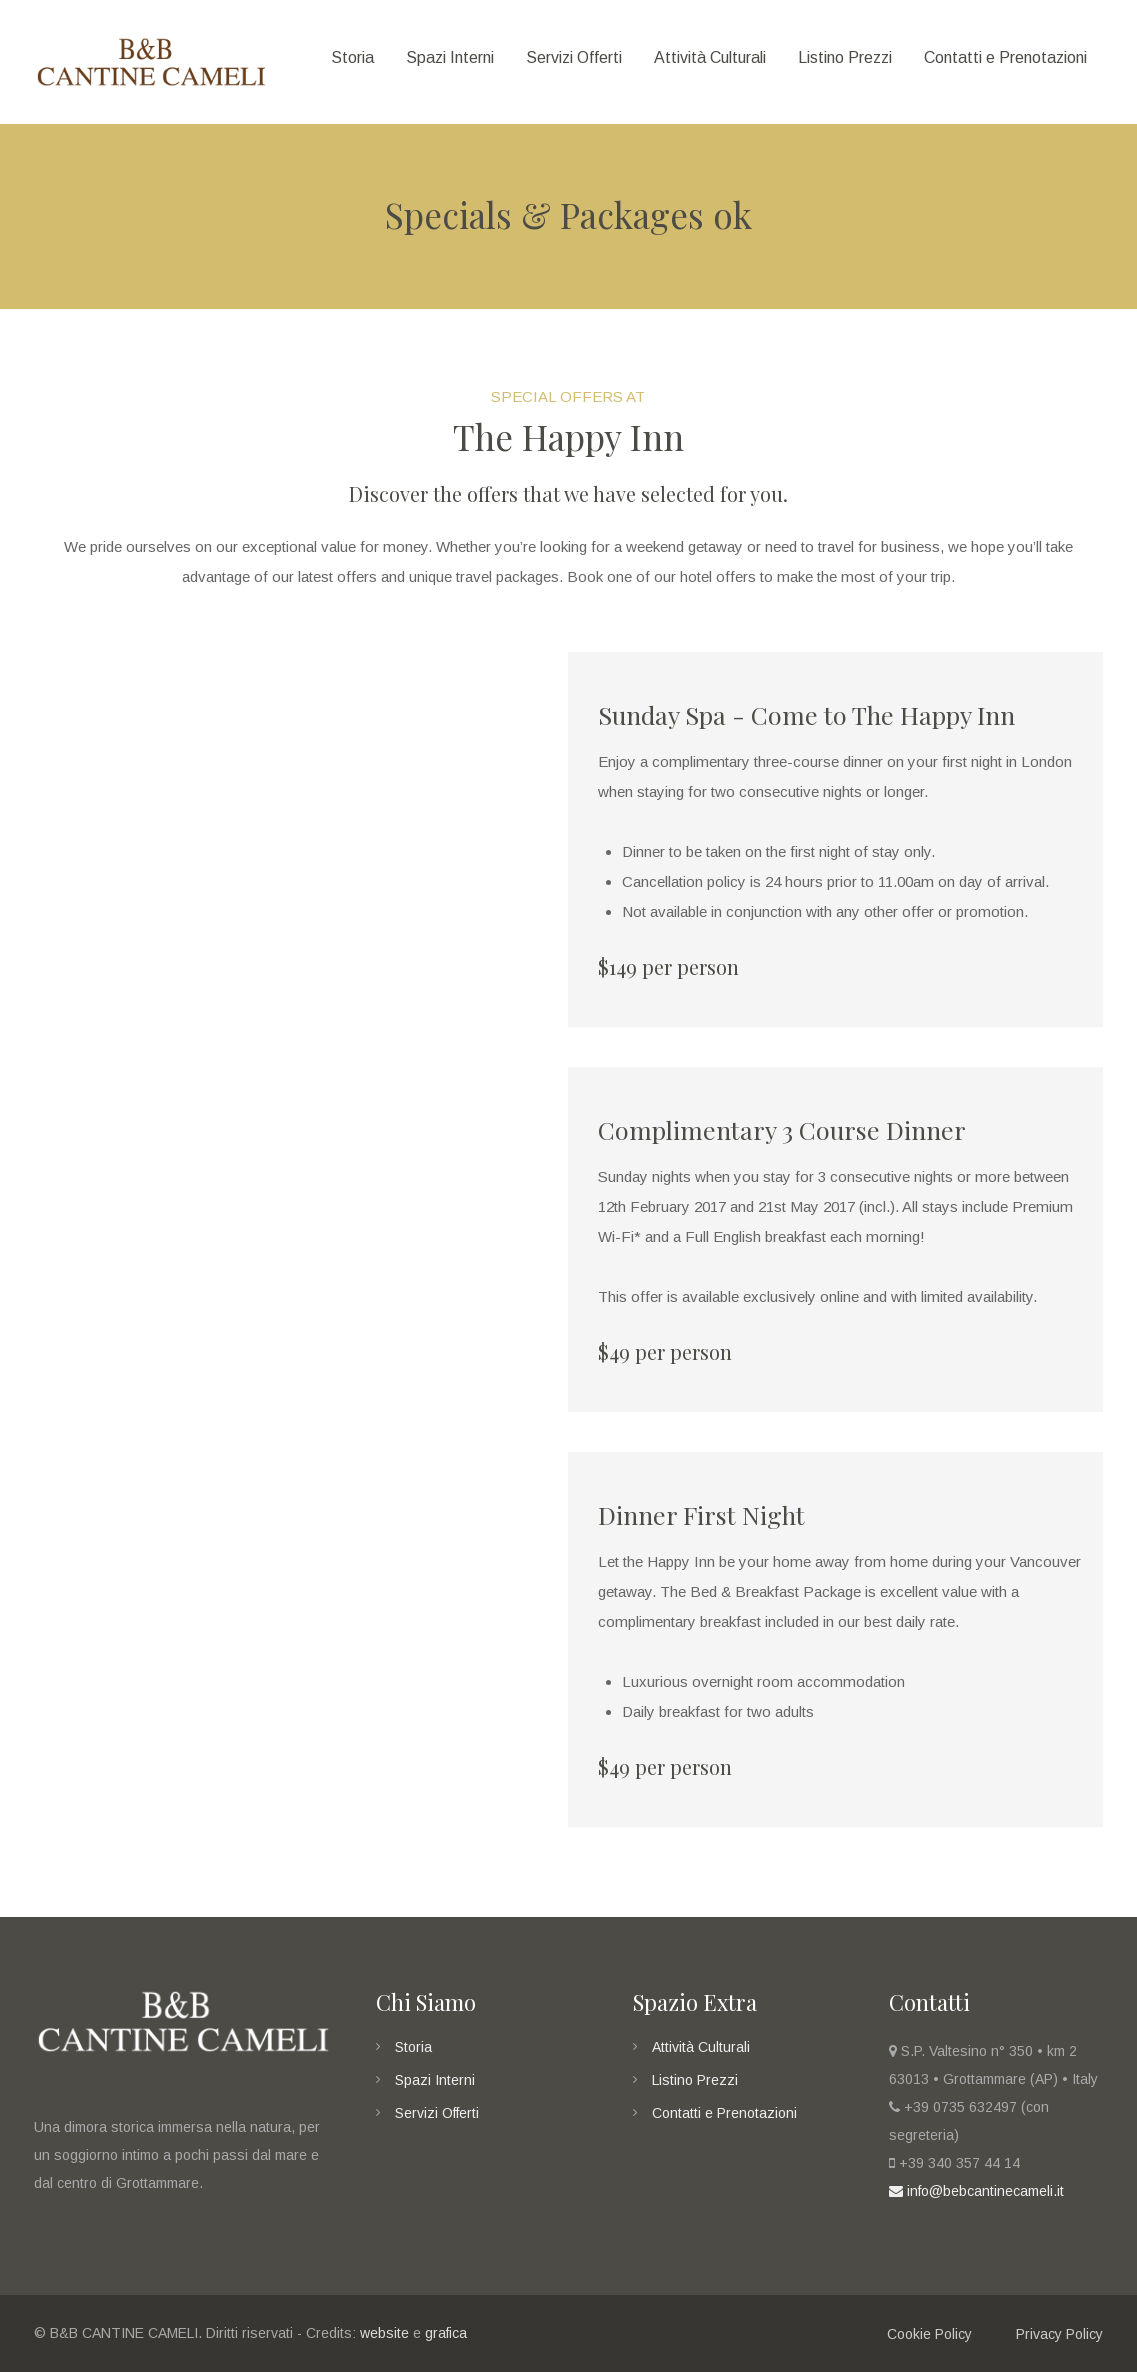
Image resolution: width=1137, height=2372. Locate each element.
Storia (413, 2047)
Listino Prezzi (695, 2080)
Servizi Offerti (437, 2113)
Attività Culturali (701, 2047)
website (384, 2333)
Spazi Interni (435, 2080)
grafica (446, 2333)
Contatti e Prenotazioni (724, 2113)
